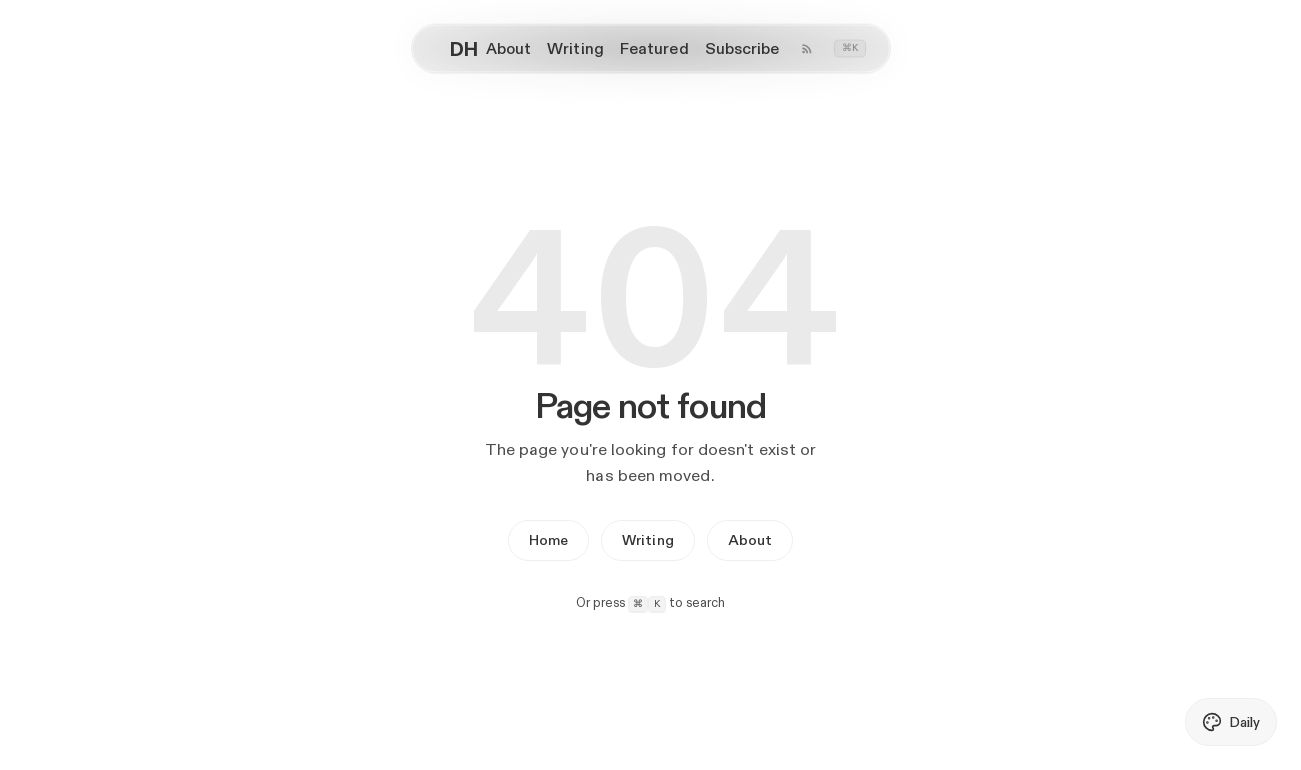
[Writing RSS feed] (807, 49)
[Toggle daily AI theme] (1231, 722)
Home (548, 540)
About (750, 540)
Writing (648, 540)
